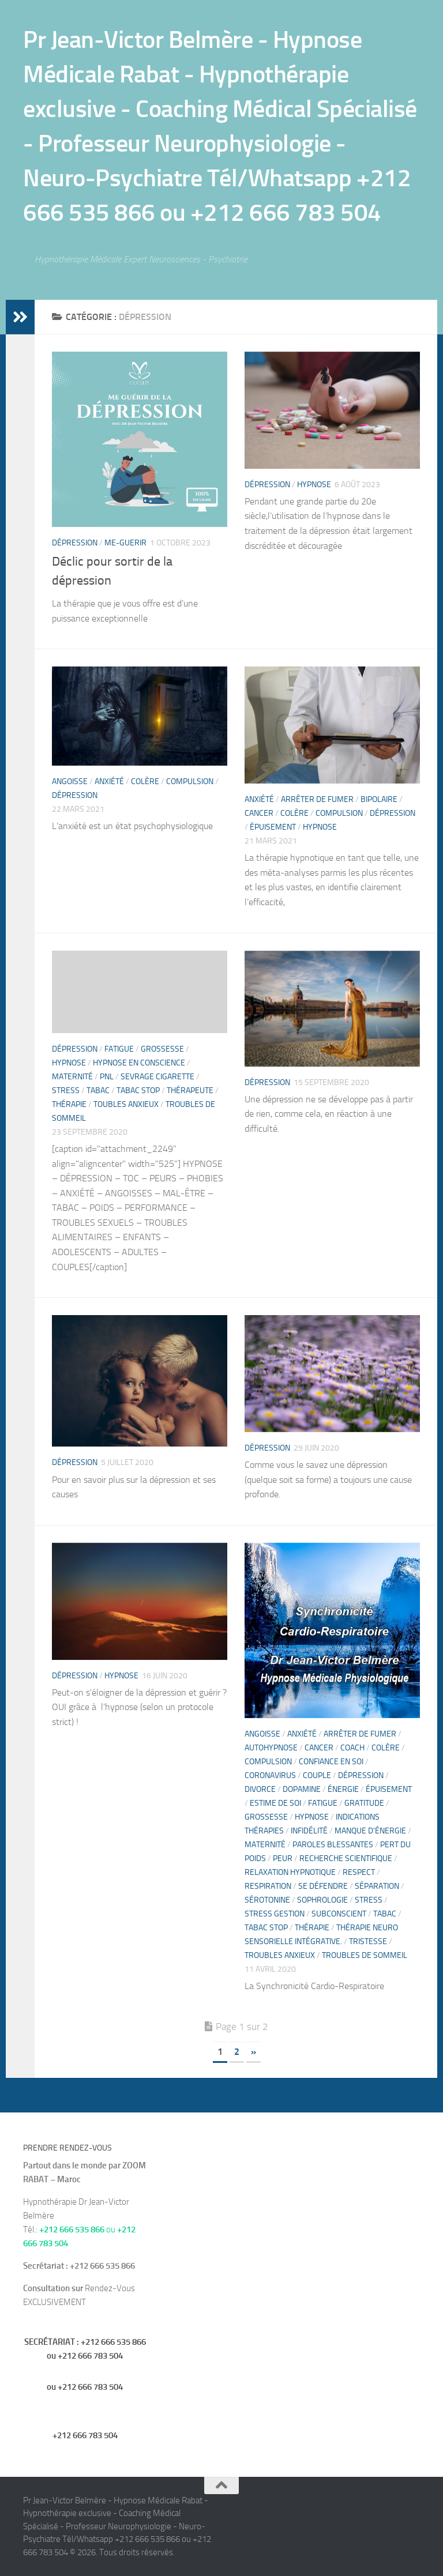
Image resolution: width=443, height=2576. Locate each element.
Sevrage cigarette (157, 1077)
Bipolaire (379, 799)
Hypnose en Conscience (139, 1063)
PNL (107, 1077)
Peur (282, 1858)
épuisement (273, 827)
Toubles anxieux (126, 1104)
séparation (377, 1886)
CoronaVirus (270, 1775)
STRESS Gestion (275, 1914)
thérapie (69, 1104)
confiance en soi (331, 1762)
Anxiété (109, 781)
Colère (145, 781)
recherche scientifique (345, 1858)
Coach (352, 1748)
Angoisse (70, 781)
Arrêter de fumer (317, 799)
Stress (66, 1090)
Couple (317, 1775)
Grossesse (162, 1049)
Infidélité (309, 1831)
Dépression (74, 543)
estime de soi (275, 1803)
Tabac (98, 1090)
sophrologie (322, 1900)
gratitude (364, 1803)
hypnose (314, 484)
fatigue (119, 1049)
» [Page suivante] (253, 2051)
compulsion (189, 781)
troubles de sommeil (364, 1955)
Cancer (259, 813)
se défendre (323, 1886)
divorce (260, 1789)
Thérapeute (190, 1090)
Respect (359, 1872)
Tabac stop (138, 1090)
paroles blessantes (332, 1845)
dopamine (302, 1789)
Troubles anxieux (280, 1955)
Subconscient (338, 1914)
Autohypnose (271, 1748)
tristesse (368, 1941)
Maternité (72, 1077)
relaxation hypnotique (290, 1872)
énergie (343, 1789)
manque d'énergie (370, 1831)
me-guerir (125, 543)
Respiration (268, 1886)
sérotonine (267, 1900)
